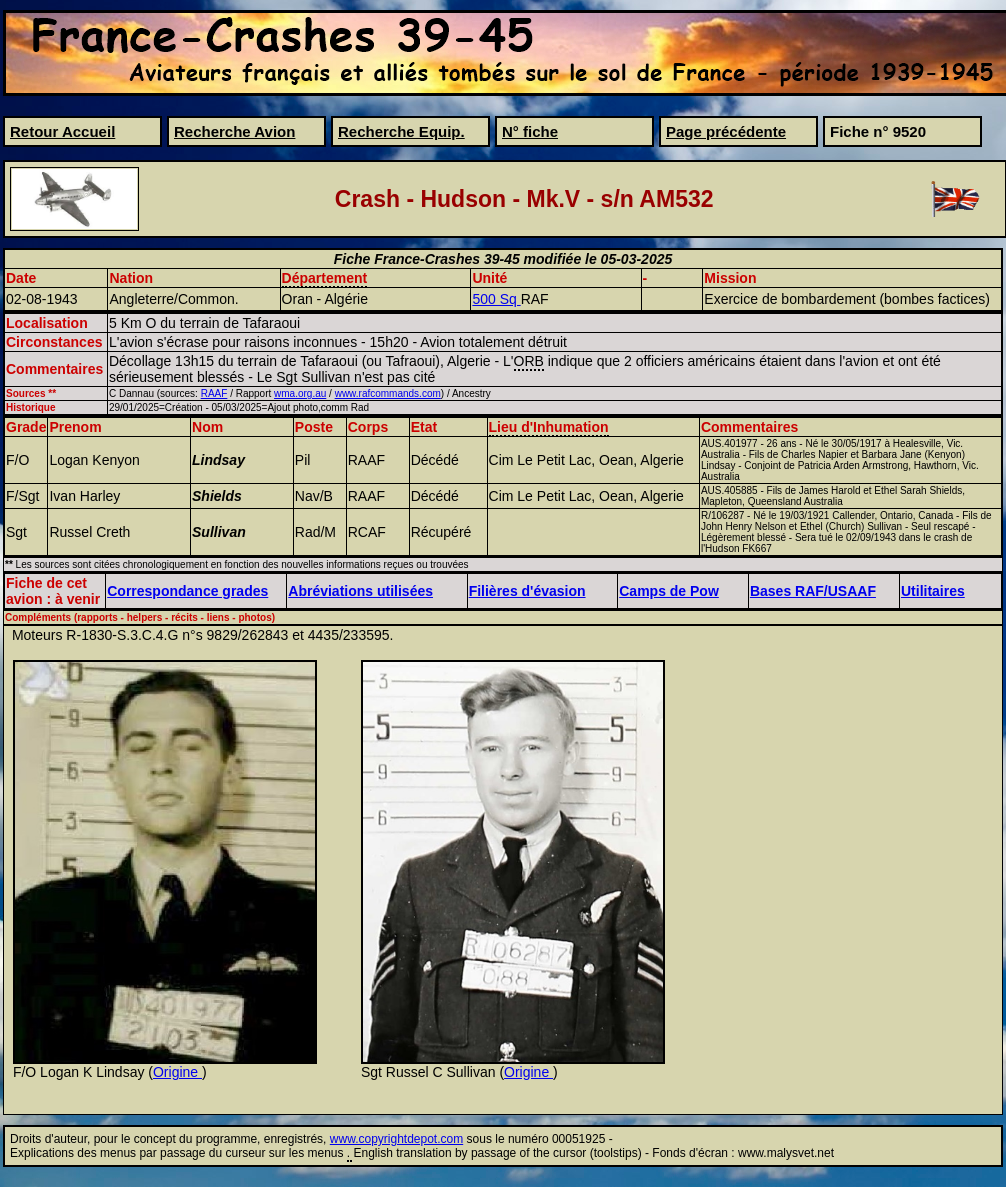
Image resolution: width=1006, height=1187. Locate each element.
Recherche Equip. (401, 131)
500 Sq (496, 299)
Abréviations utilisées (360, 591)
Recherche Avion (234, 131)
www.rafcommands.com (388, 393)
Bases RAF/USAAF (813, 591)
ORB (529, 361)
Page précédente (726, 131)
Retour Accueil (62, 131)
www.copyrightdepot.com (396, 1139)
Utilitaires (933, 591)
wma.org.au (300, 393)
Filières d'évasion (527, 591)
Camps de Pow (669, 591)
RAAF (214, 393)
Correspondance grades (187, 591)
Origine (177, 1072)
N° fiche (530, 131)
